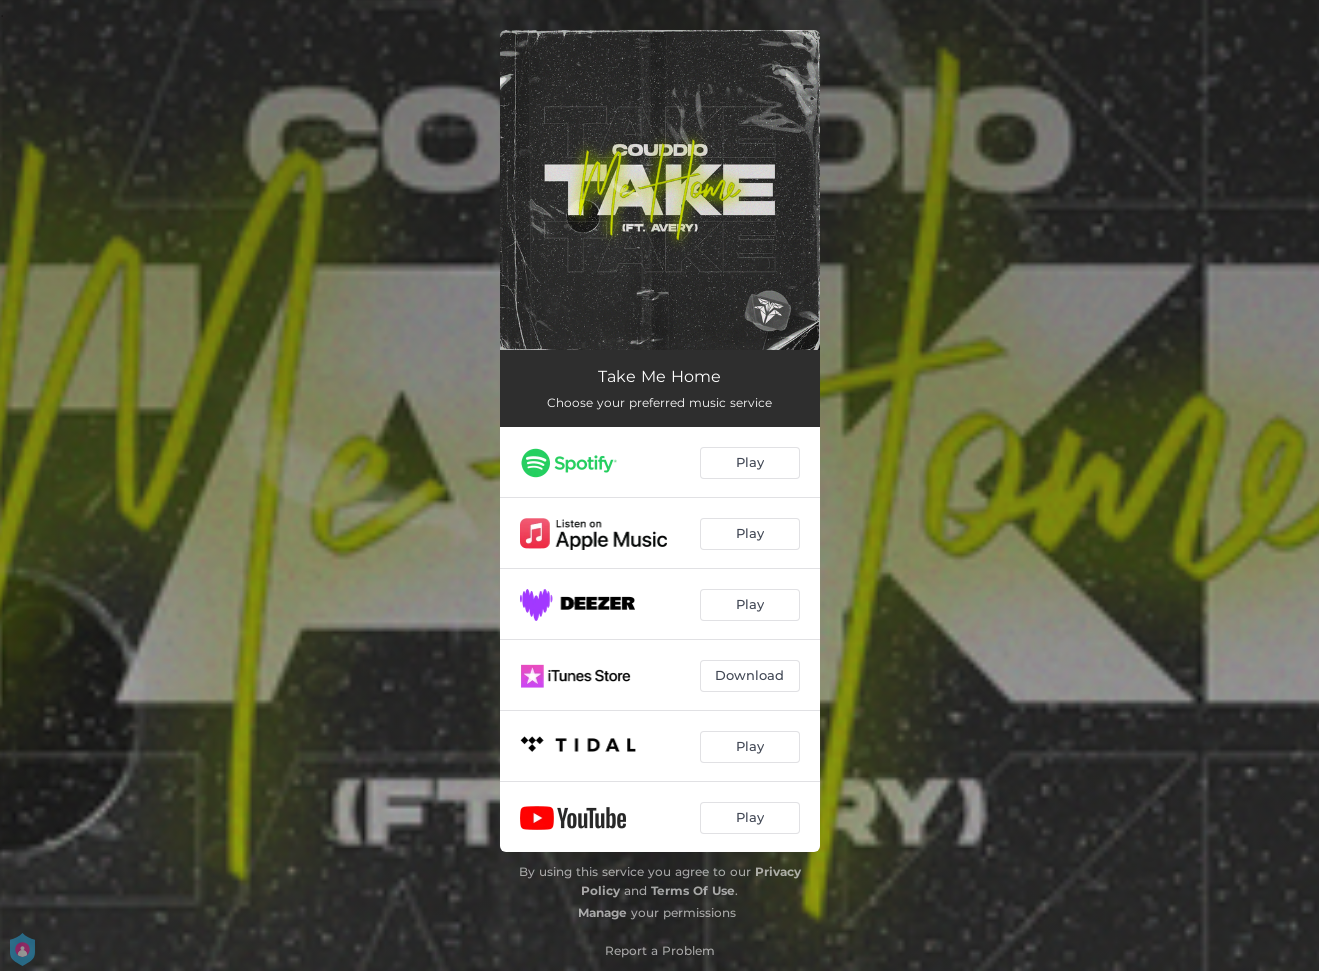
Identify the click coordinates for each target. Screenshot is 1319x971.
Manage (602, 912)
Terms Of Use (693, 890)
